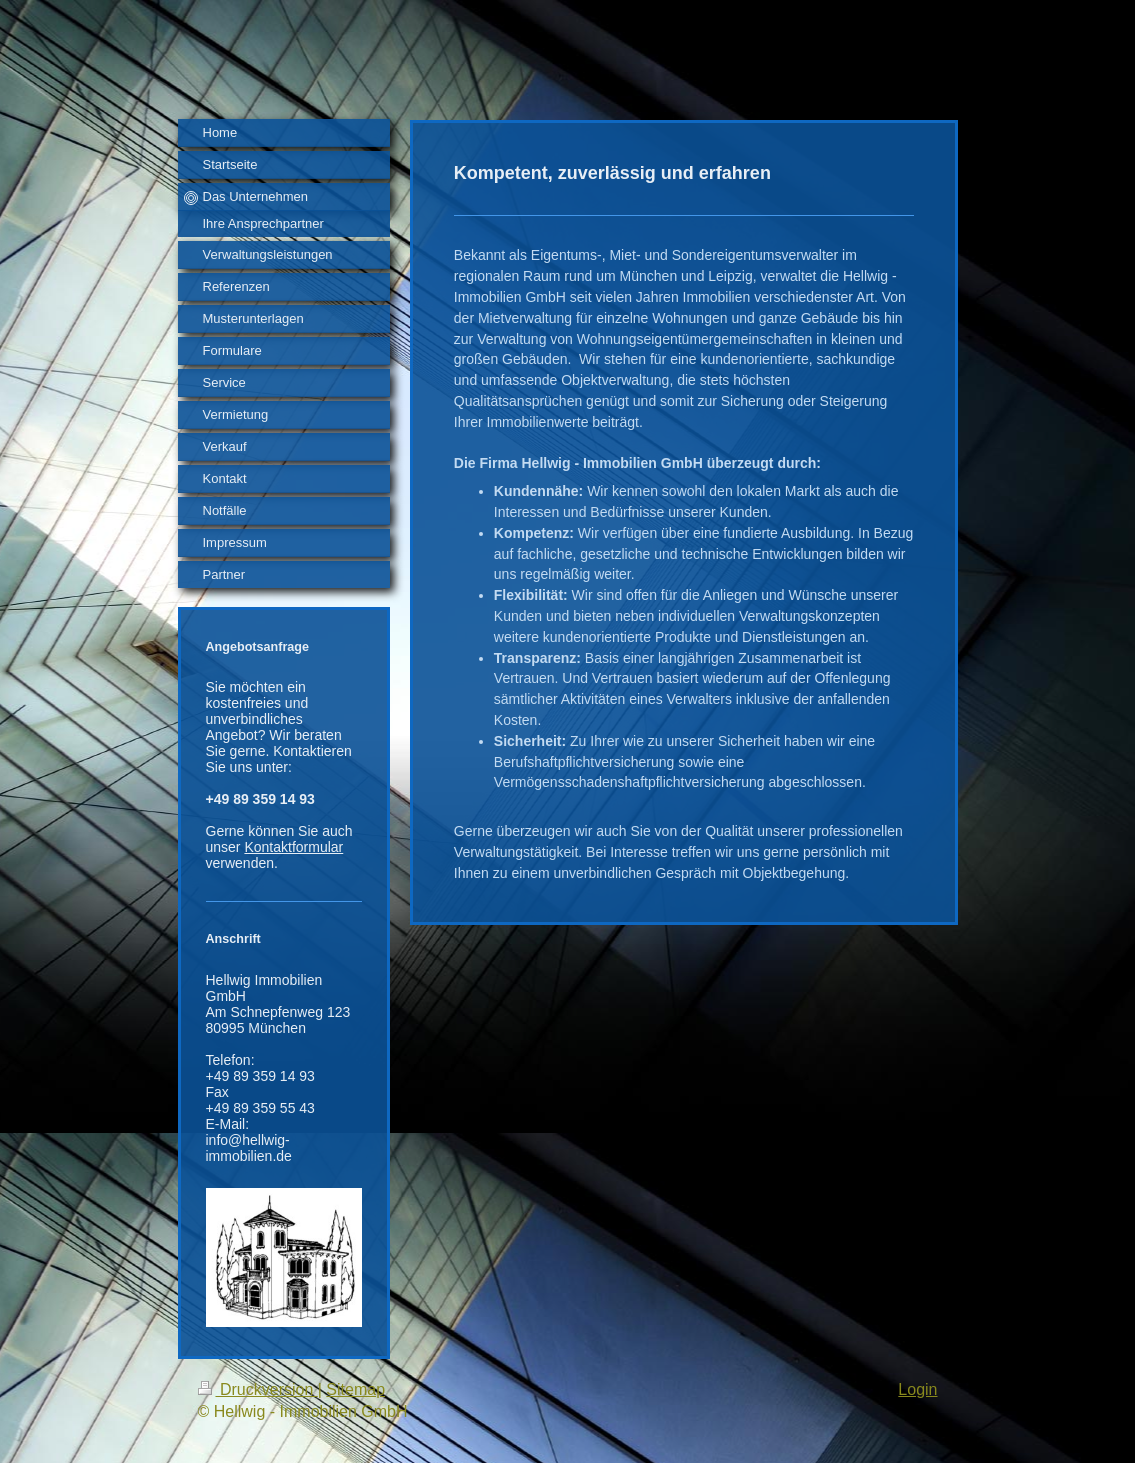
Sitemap (355, 1389)
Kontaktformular (293, 847)
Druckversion (258, 1389)
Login (917, 1389)
